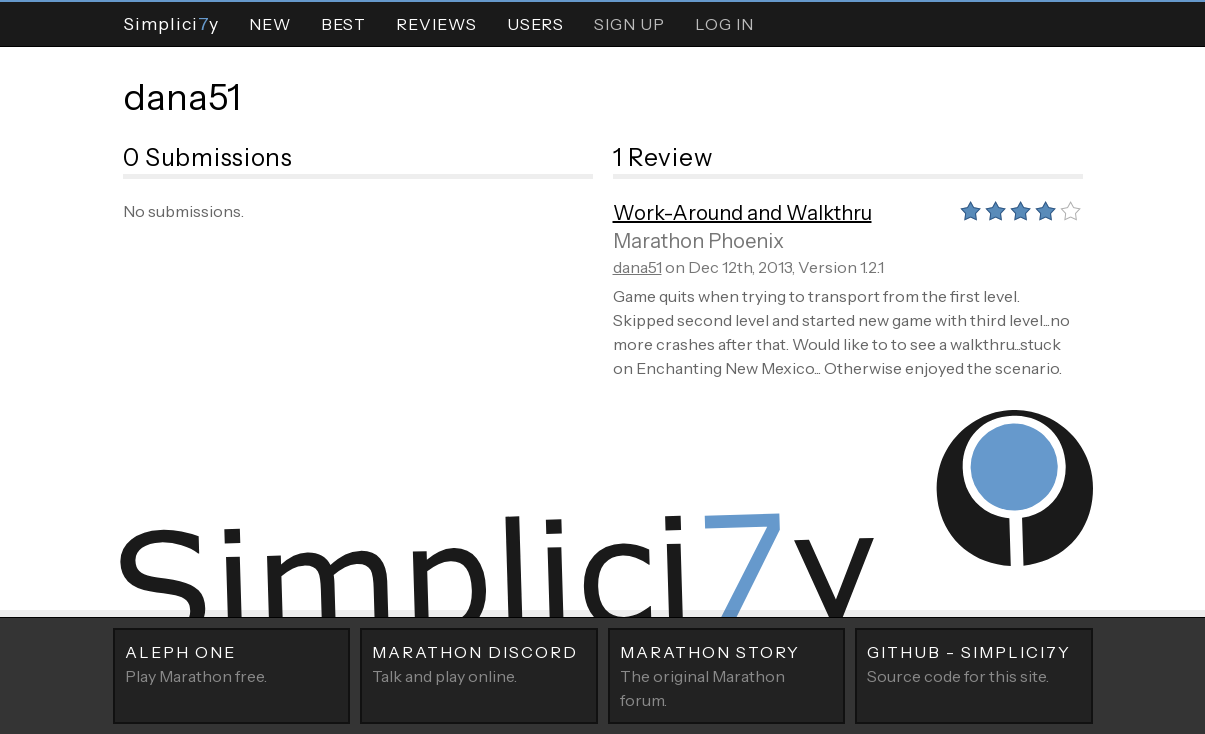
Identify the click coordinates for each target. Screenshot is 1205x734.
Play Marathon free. (232, 663)
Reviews (436, 24)
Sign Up (629, 24)
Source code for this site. (974, 663)
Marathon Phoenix (698, 241)
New (270, 24)
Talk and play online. (479, 663)
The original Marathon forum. (727, 675)
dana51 (182, 97)
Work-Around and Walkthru (742, 213)
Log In (724, 24)
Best (343, 24)
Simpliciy (171, 23)
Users (535, 24)
